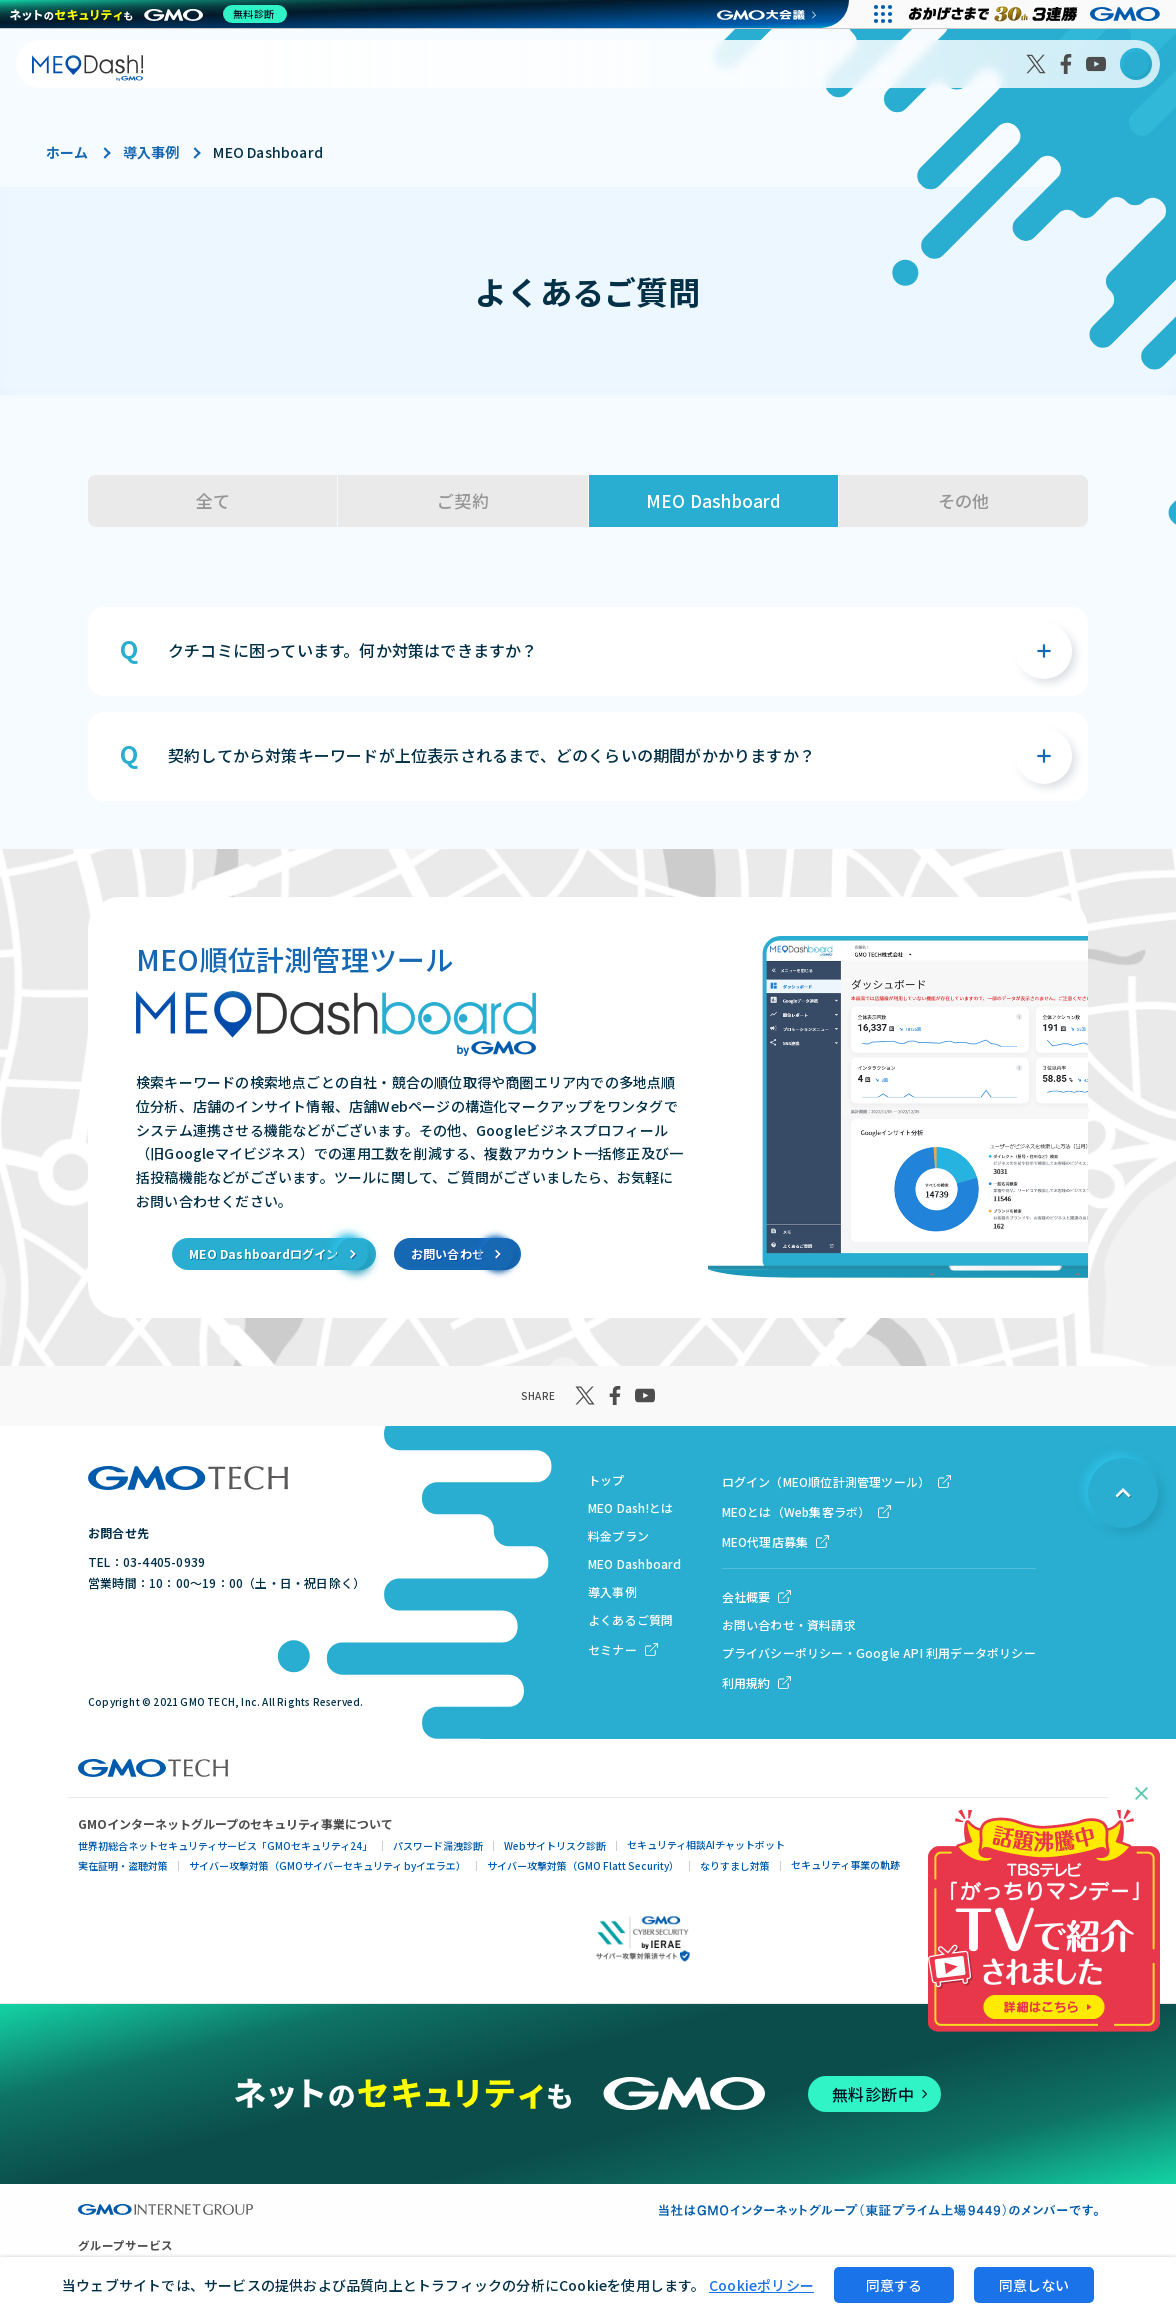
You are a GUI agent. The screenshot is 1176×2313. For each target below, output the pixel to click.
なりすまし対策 (735, 1865)
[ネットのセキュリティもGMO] (153, 14)
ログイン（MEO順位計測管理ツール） (826, 1481)
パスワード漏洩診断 (438, 1845)
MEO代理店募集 (765, 1541)
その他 (964, 500)
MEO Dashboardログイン (263, 1253)
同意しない (1034, 2285)
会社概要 (746, 1596)
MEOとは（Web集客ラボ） (796, 1511)
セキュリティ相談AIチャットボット (706, 1844)
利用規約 (746, 1682)
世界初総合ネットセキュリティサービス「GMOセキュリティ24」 (225, 1845)
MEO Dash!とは (630, 1507)
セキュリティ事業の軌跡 (845, 1864)
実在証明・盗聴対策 (123, 1865)
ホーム (67, 152)
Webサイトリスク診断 (555, 1845)
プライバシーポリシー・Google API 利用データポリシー (879, 1652)
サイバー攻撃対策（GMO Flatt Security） (583, 1865)
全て (213, 500)
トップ (606, 1479)
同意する (894, 2285)
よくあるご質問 (630, 1619)
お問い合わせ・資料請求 (789, 1624)
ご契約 (463, 500)
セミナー (612, 1649)
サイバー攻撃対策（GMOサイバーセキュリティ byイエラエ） (327, 1865)
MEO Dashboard (713, 500)
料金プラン (618, 1535)
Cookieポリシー (761, 2285)
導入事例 (151, 152)
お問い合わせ (447, 1253)
